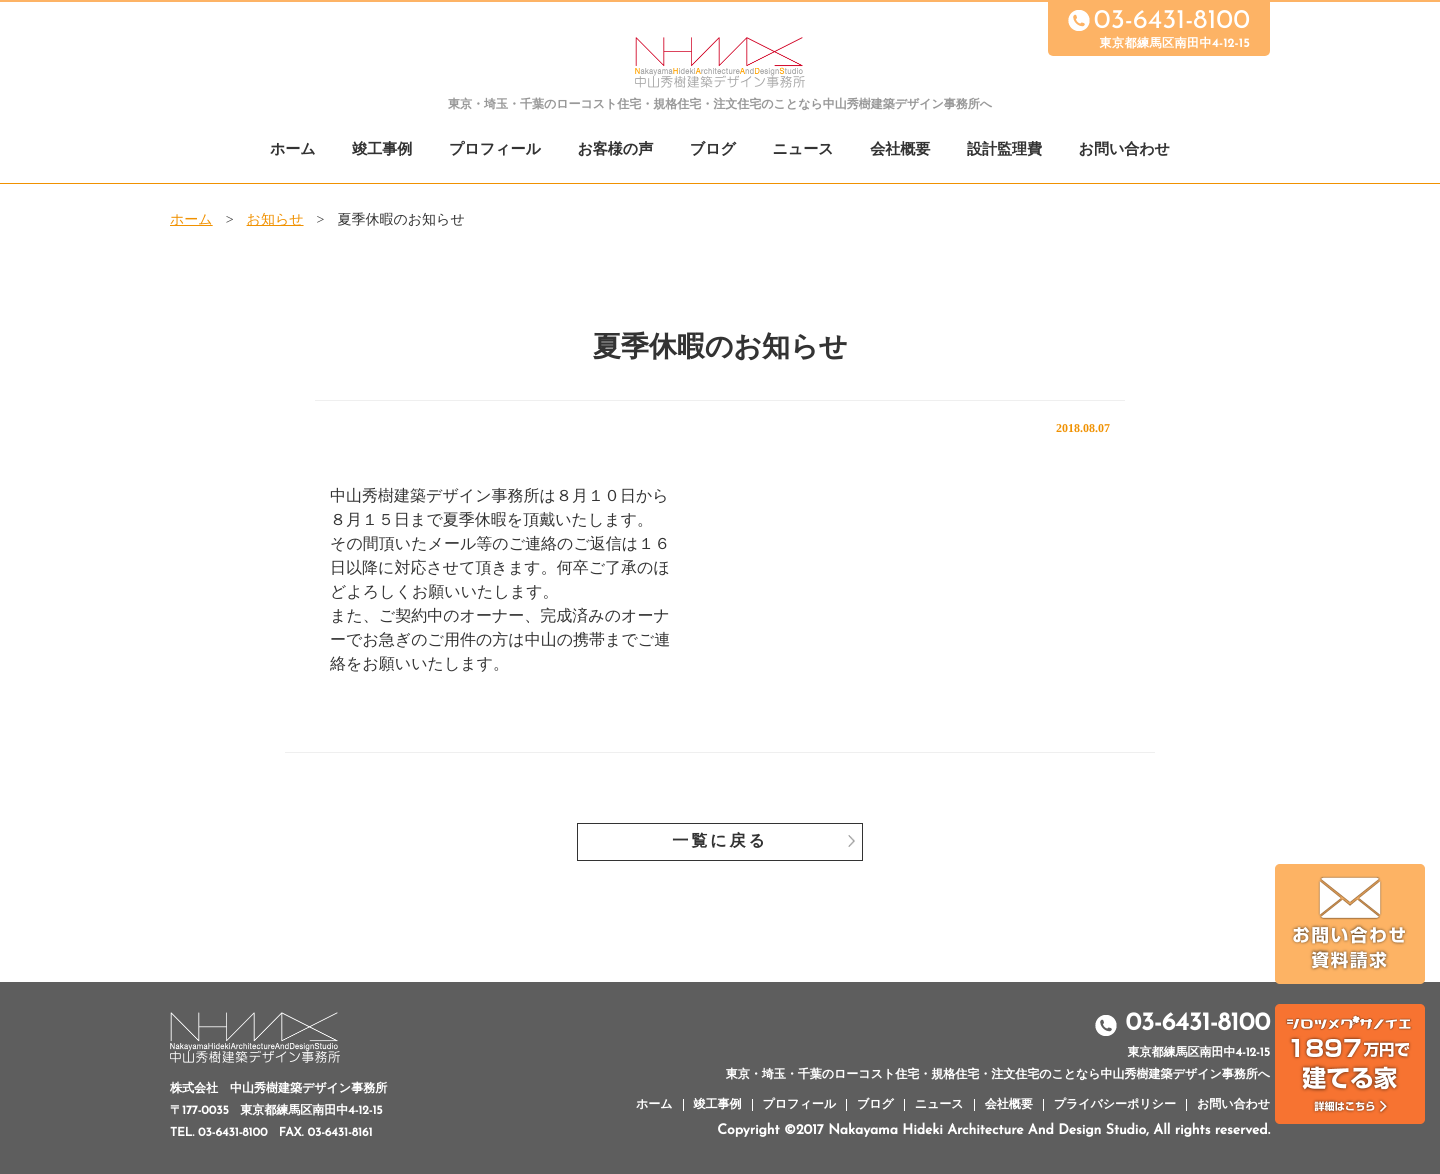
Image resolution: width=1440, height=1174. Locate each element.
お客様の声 (615, 150)
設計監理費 (1004, 150)
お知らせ (275, 220)
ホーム (293, 150)
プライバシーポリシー (1115, 1105)
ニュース (803, 150)
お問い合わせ (1124, 150)
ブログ (713, 150)
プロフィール (495, 150)
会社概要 (900, 150)
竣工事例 (382, 150)
